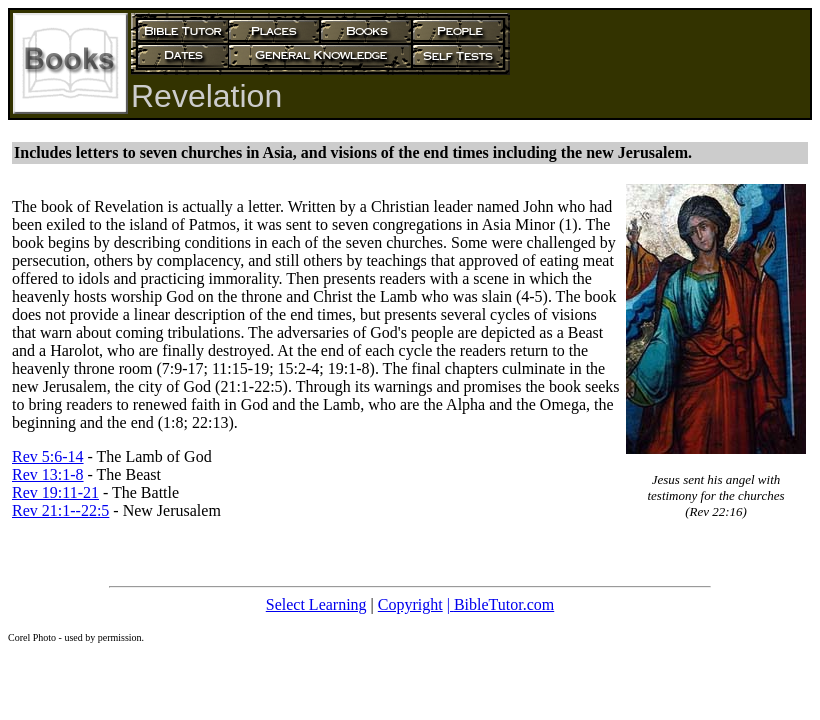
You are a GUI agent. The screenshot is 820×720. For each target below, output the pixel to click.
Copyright (410, 604)
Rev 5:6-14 (48, 456)
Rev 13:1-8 (48, 474)
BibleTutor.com (504, 604)
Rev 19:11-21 (55, 492)
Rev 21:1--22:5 (60, 510)
